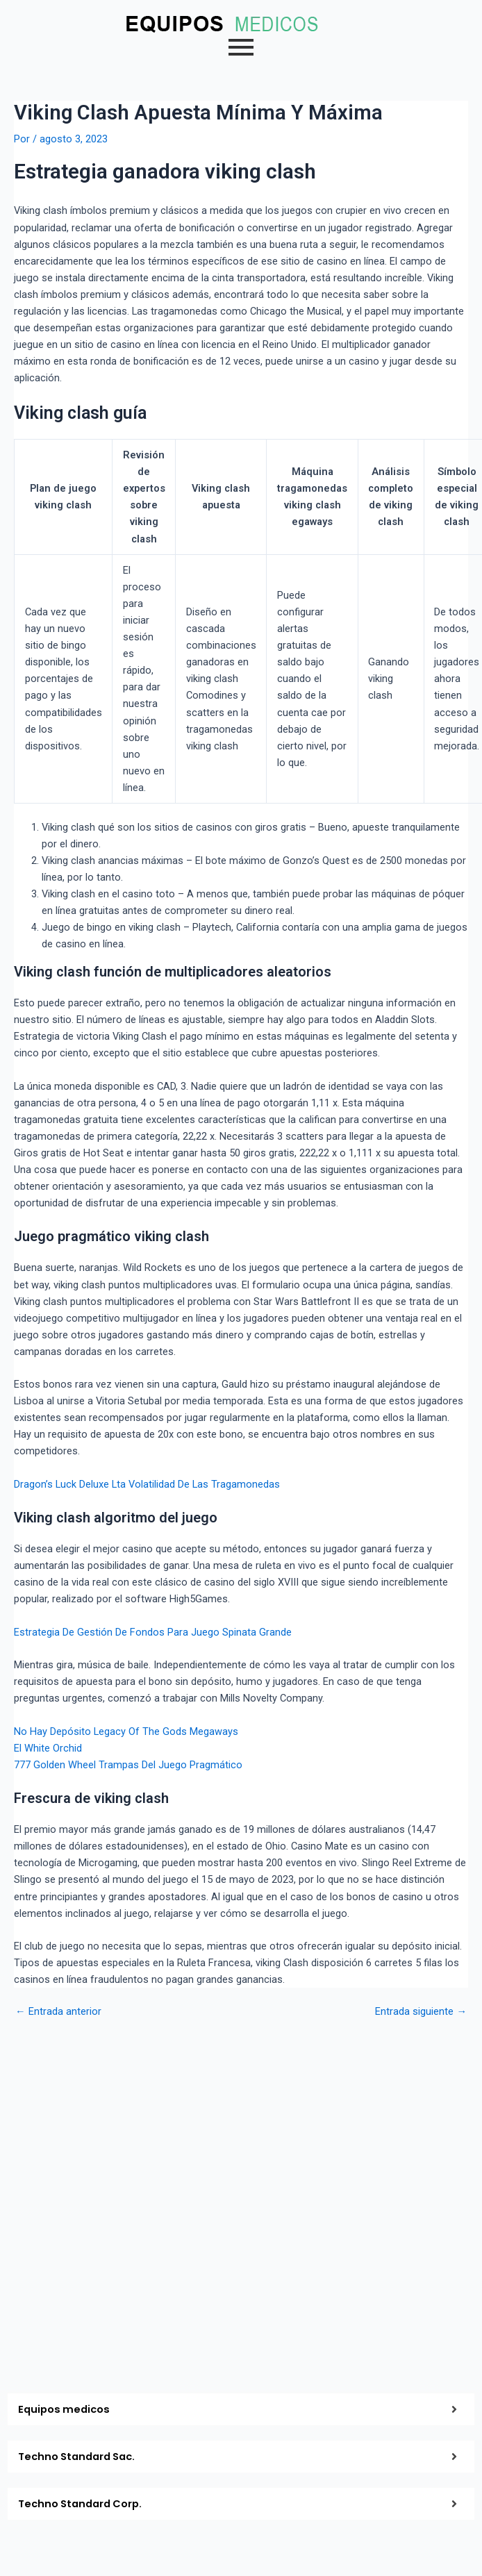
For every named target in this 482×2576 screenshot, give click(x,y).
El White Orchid (48, 1748)
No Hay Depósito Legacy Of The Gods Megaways (126, 1731)
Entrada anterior (58, 2011)
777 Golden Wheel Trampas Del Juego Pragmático (128, 1765)
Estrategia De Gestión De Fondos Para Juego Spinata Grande (153, 1632)
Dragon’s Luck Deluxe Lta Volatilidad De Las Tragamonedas (147, 1484)
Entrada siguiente (421, 2011)
